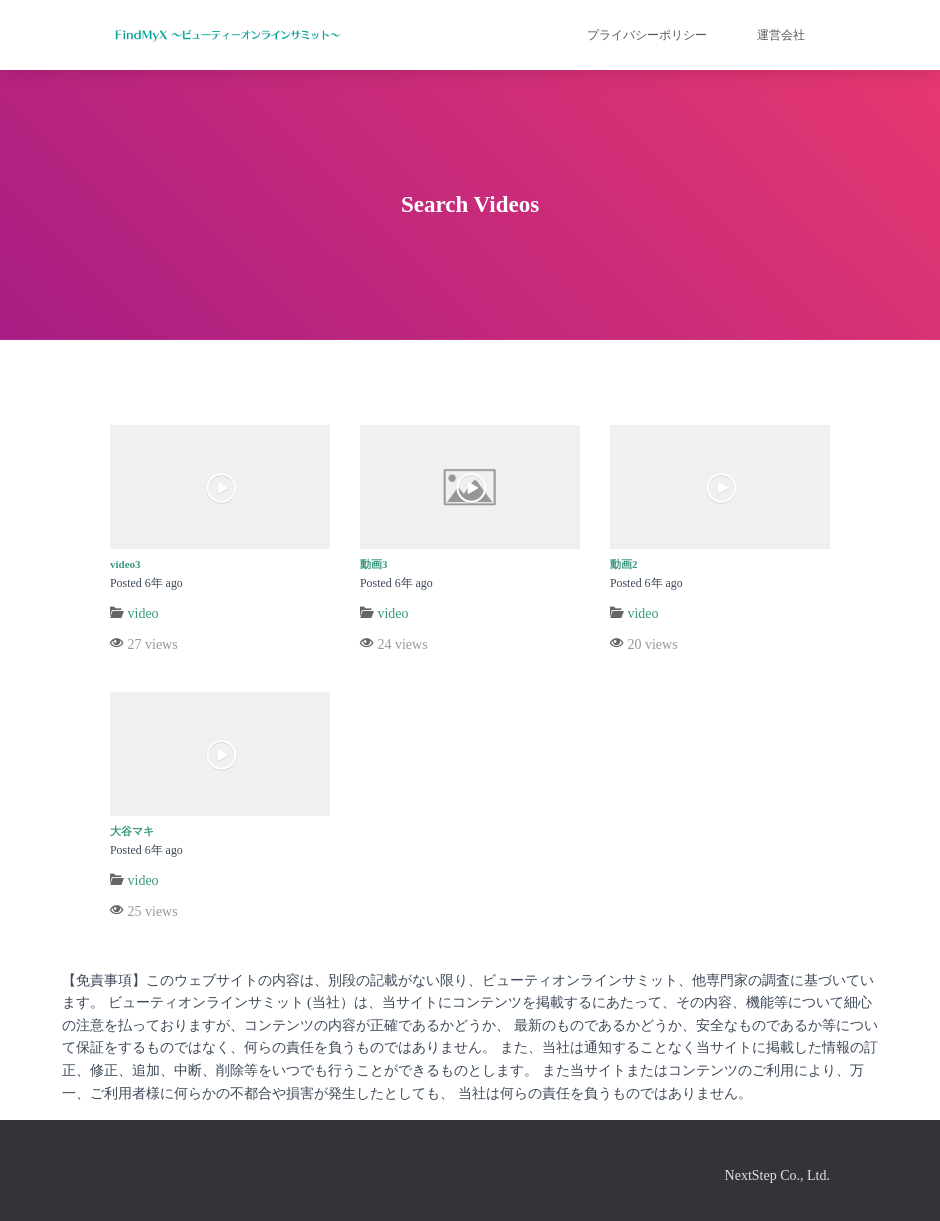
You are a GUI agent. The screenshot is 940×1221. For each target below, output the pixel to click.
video (143, 613)
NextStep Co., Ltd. (777, 1175)
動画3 (374, 564)
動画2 (624, 564)
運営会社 (781, 35)
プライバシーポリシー (647, 35)
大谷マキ (132, 831)
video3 (125, 564)
